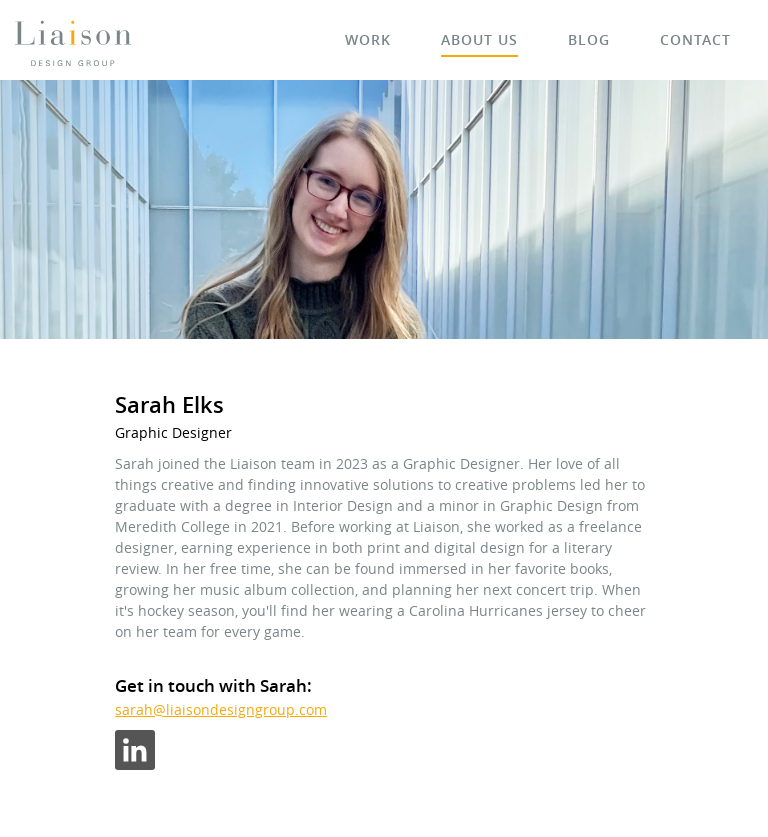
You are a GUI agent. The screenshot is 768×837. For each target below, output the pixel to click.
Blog (589, 39)
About (479, 39)
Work (368, 39)
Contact (695, 39)
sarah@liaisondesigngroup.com (221, 709)
